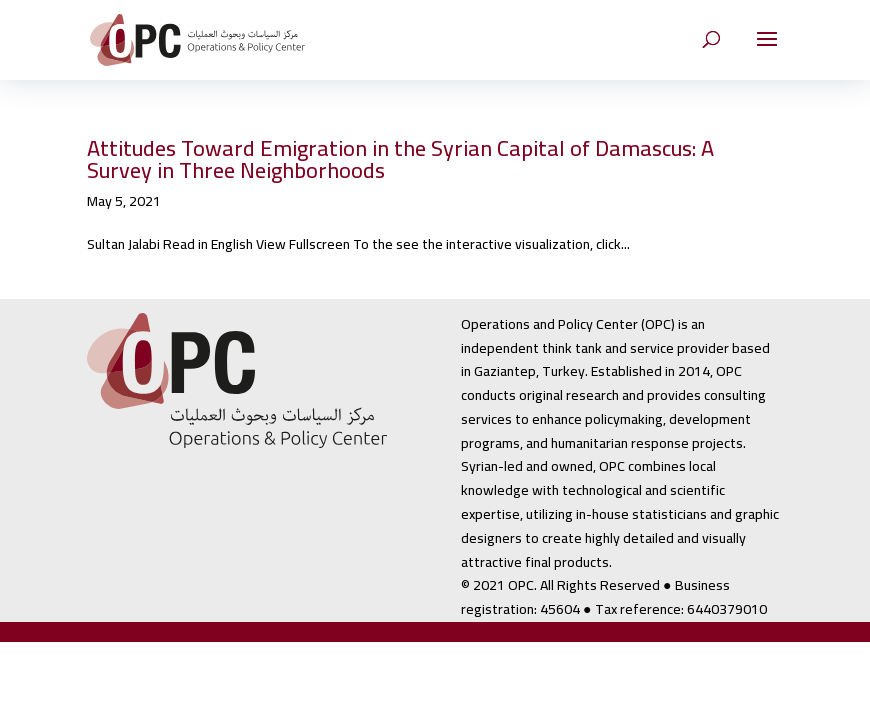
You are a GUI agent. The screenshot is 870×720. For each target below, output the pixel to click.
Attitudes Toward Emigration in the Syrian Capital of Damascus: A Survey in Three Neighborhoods (400, 159)
